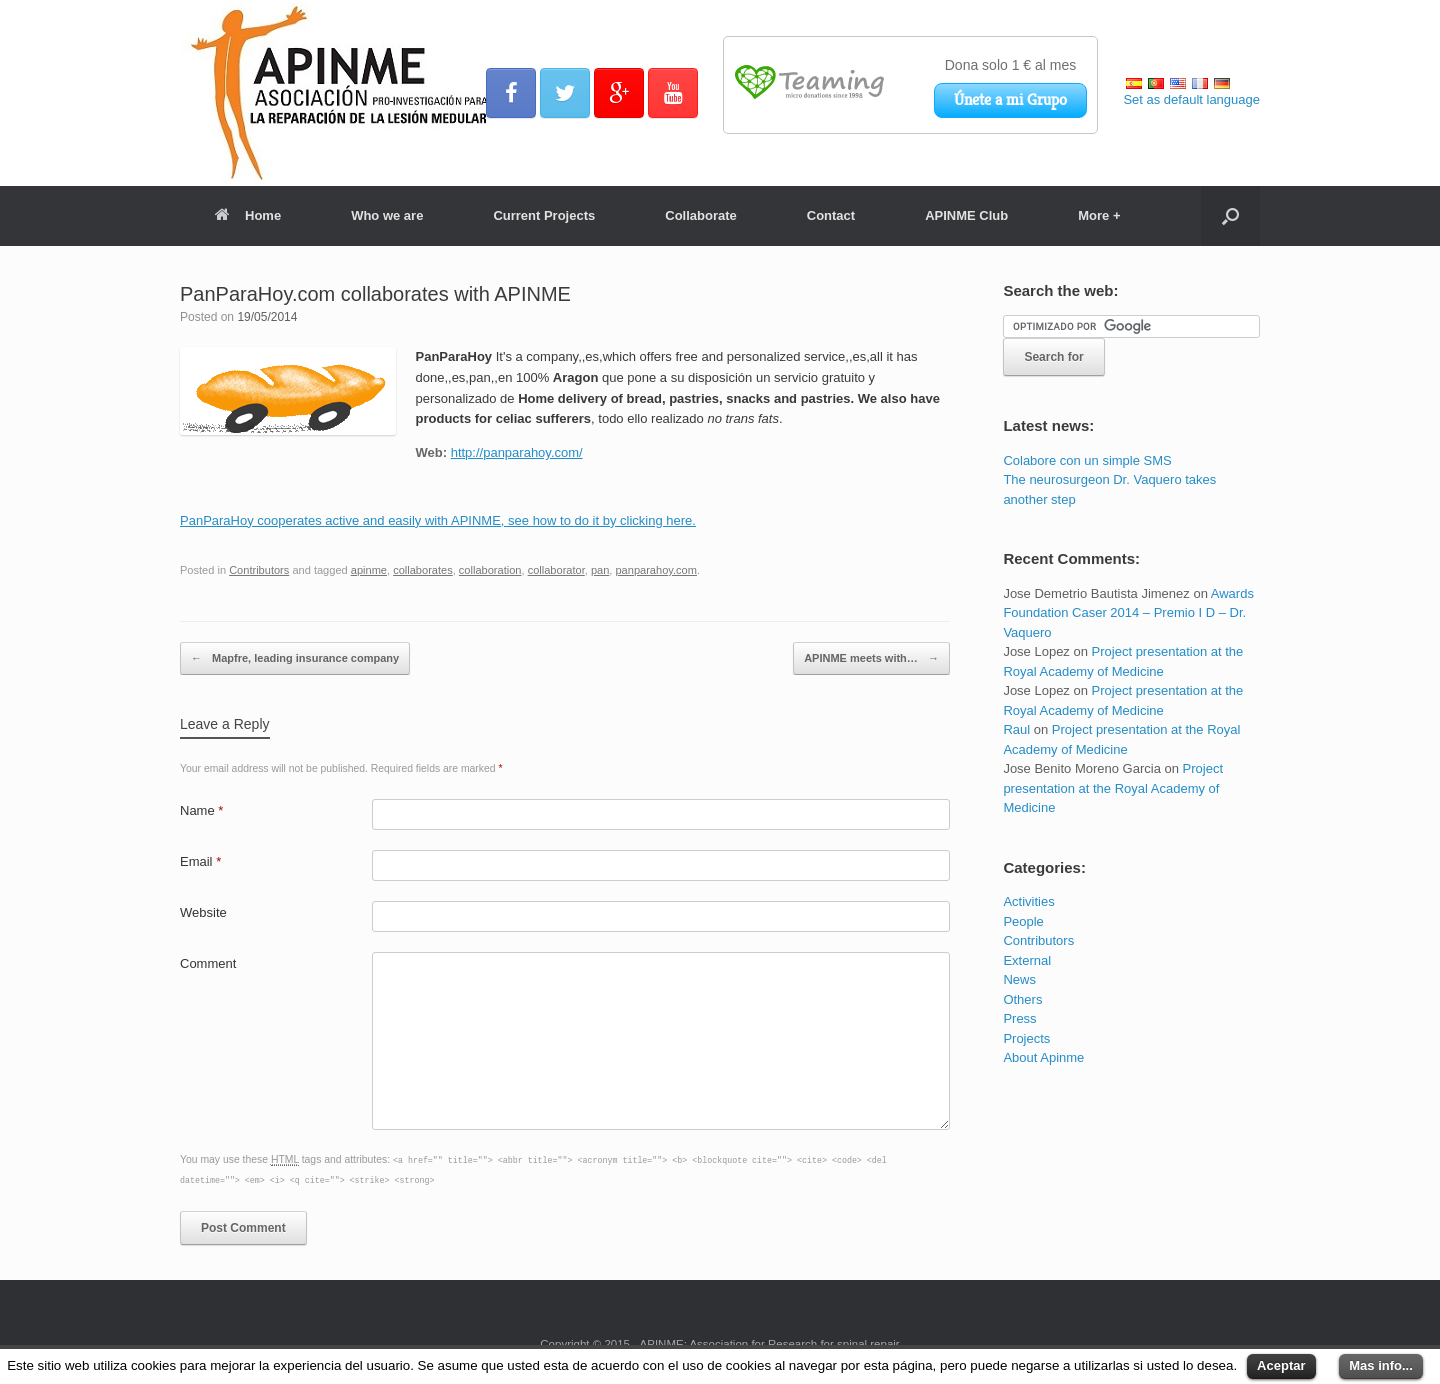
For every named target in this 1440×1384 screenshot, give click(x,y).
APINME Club (966, 215)
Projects (1026, 1038)
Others (1022, 999)
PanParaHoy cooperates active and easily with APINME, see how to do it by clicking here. (438, 520)
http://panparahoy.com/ (517, 452)
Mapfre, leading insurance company (295, 659)
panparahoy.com (655, 570)
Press (1019, 1018)
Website (203, 912)
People (1023, 921)
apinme (369, 570)
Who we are (387, 215)
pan (600, 570)
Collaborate (701, 215)
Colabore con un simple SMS (1087, 460)
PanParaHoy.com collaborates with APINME (375, 294)
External (1027, 960)
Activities (1028, 901)
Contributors (259, 570)
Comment (208, 963)
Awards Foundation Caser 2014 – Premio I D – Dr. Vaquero (1128, 613)
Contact (831, 215)
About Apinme (1043, 1057)
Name (201, 810)
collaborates (423, 570)
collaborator (556, 570)
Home (248, 215)
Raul (1016, 729)
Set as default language (1191, 99)
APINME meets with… (871, 659)
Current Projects (544, 215)
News (1019, 979)
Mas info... (1381, 1365)
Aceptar (1281, 1365)
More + (1099, 215)
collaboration (490, 570)
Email (200, 861)
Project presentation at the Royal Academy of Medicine (1113, 788)
